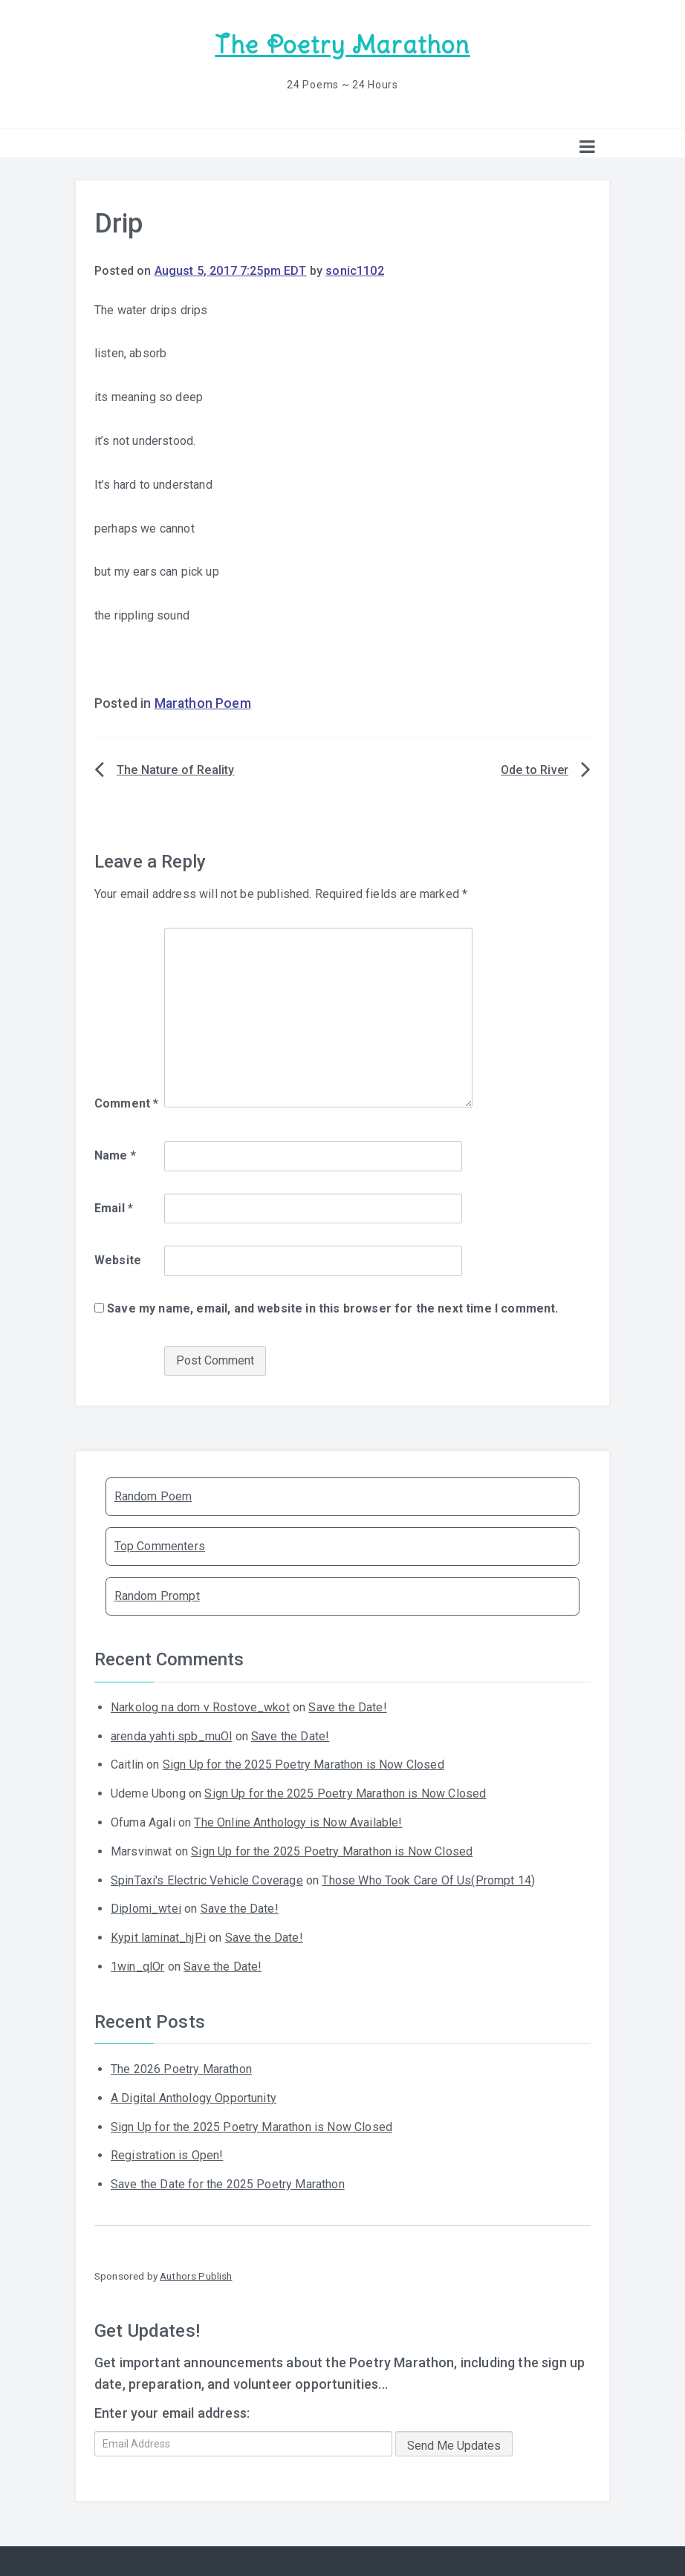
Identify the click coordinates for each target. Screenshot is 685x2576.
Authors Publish (196, 2275)
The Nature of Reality (175, 769)
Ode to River (534, 769)
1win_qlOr (137, 1966)
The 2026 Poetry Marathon (181, 2068)
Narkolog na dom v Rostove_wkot (200, 1707)
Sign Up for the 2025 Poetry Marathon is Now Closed (303, 1764)
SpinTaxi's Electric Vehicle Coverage (207, 1879)
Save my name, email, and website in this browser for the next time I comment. (332, 1308)
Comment (126, 1103)
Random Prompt (157, 1595)
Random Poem (153, 1496)
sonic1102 (354, 270)
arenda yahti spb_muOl (171, 1735)
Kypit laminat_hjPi (158, 1937)
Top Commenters (159, 1545)
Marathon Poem (203, 702)
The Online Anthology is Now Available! (298, 1822)
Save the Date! (347, 1707)
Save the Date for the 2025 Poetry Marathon (228, 2183)
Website (117, 1259)
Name (115, 1155)
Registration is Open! (167, 2154)
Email (113, 1207)
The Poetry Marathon (342, 45)
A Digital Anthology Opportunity (193, 2097)
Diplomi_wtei (146, 1908)
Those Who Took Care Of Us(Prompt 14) (428, 1879)
